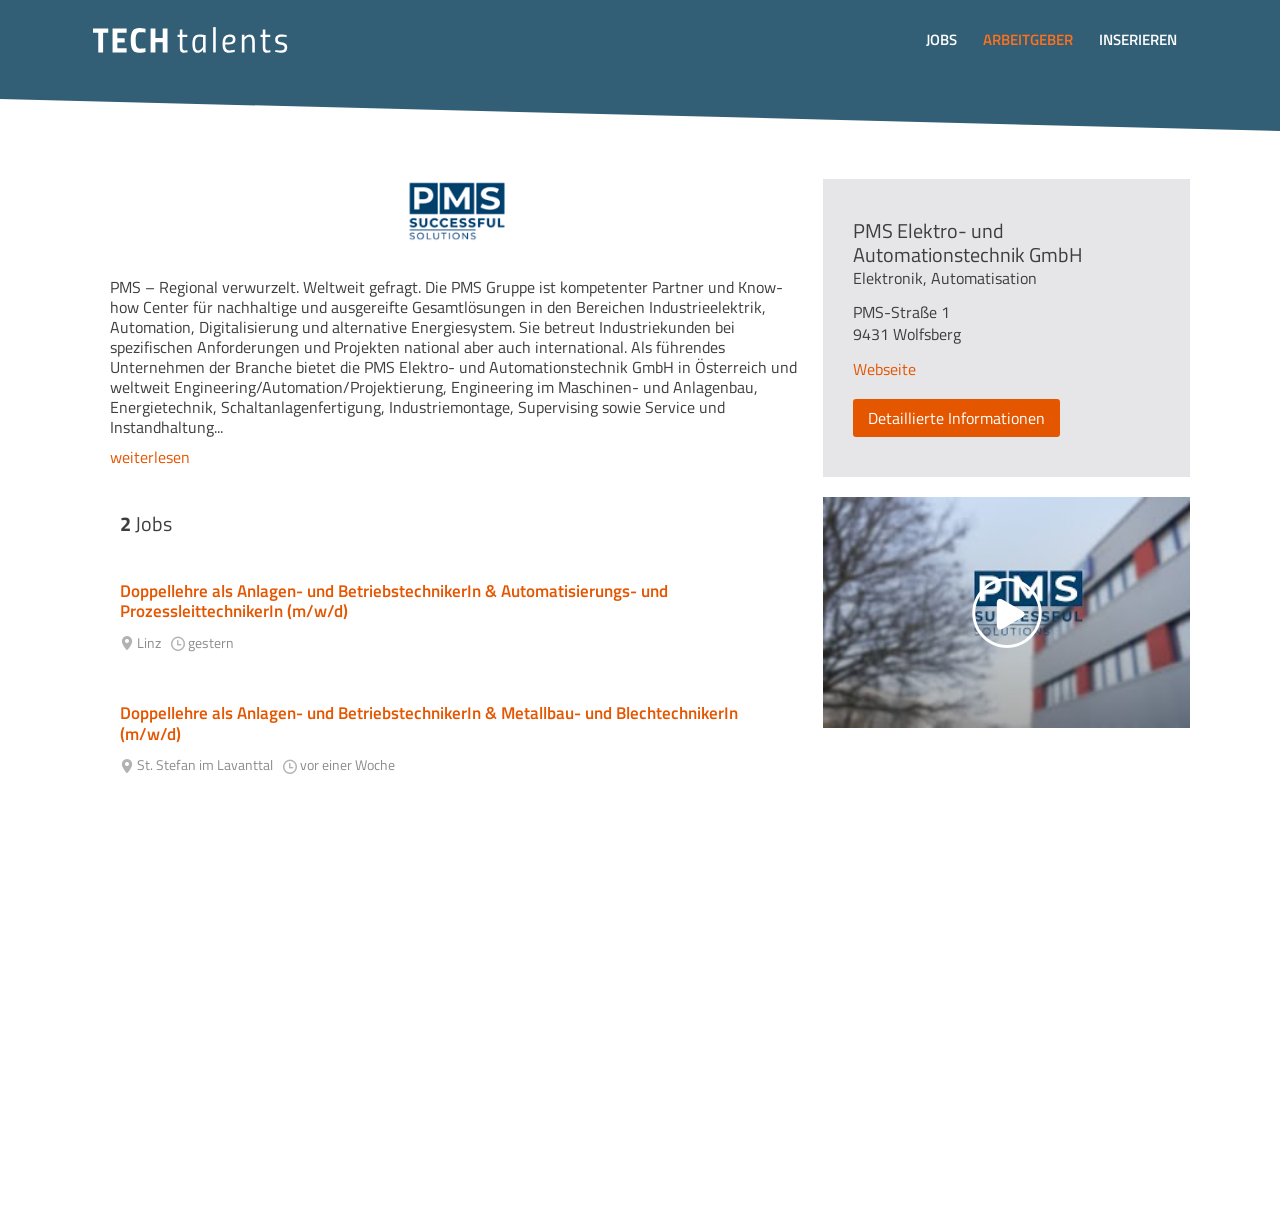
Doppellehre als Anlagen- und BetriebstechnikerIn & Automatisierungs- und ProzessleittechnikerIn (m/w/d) (394, 601)
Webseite (884, 369)
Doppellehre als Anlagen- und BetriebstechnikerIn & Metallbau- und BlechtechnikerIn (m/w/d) (429, 723)
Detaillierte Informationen (956, 418)
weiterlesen (150, 457)
